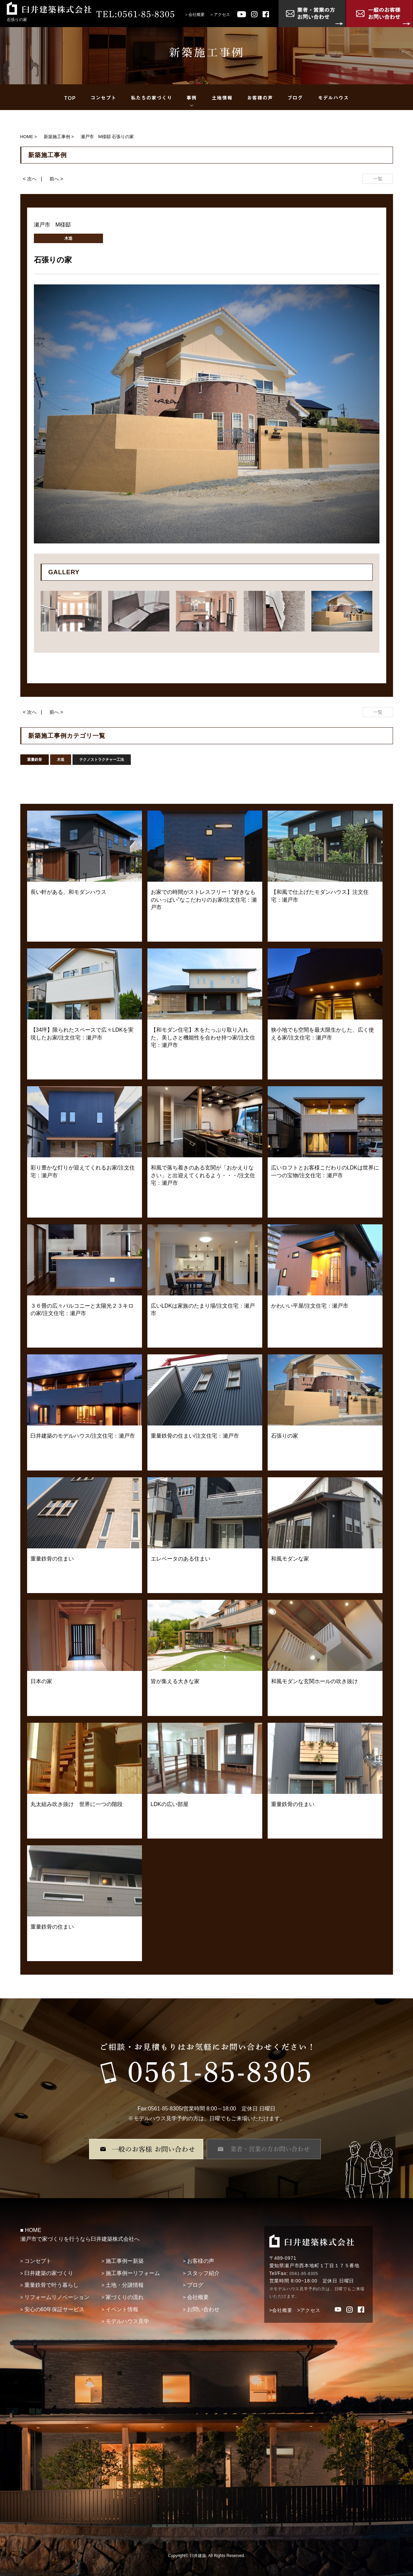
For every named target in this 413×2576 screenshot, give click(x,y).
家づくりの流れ (125, 2297)
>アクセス (309, 2310)
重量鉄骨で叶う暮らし (51, 2285)
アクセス (222, 14)
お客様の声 (200, 2261)
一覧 (378, 178)
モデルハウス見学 (127, 2321)
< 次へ (30, 178)
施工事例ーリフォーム (133, 2273)
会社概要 (196, 14)
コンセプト (37, 2261)
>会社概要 (280, 2310)
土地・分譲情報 (125, 2285)
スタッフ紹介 (203, 2273)
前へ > (56, 178)
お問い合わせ (203, 2309)
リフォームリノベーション (56, 2297)
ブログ (195, 2285)
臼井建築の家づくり (48, 2273)
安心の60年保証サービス (54, 2309)
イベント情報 (122, 2309)
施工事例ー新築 (125, 2261)
